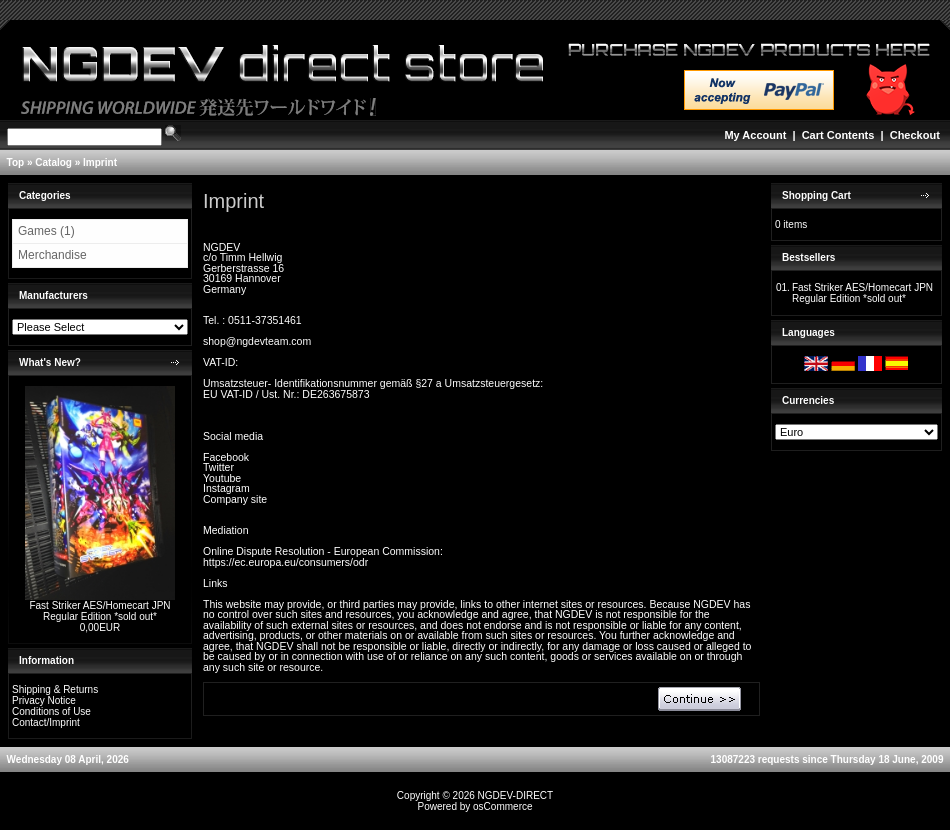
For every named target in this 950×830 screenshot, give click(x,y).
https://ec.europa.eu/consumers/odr (285, 562)
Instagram (226, 488)
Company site (235, 499)
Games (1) (46, 231)
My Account (755, 135)
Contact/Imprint (46, 722)
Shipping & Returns (55, 689)
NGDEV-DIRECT (516, 795)
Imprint (100, 162)
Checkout (915, 135)
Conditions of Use (51, 711)
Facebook (226, 457)
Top (16, 162)
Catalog (53, 162)
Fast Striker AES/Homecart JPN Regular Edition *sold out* (99, 611)
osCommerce (502, 806)
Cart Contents (838, 135)
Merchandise (52, 255)
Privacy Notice (44, 700)
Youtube (222, 478)
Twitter (218, 467)
